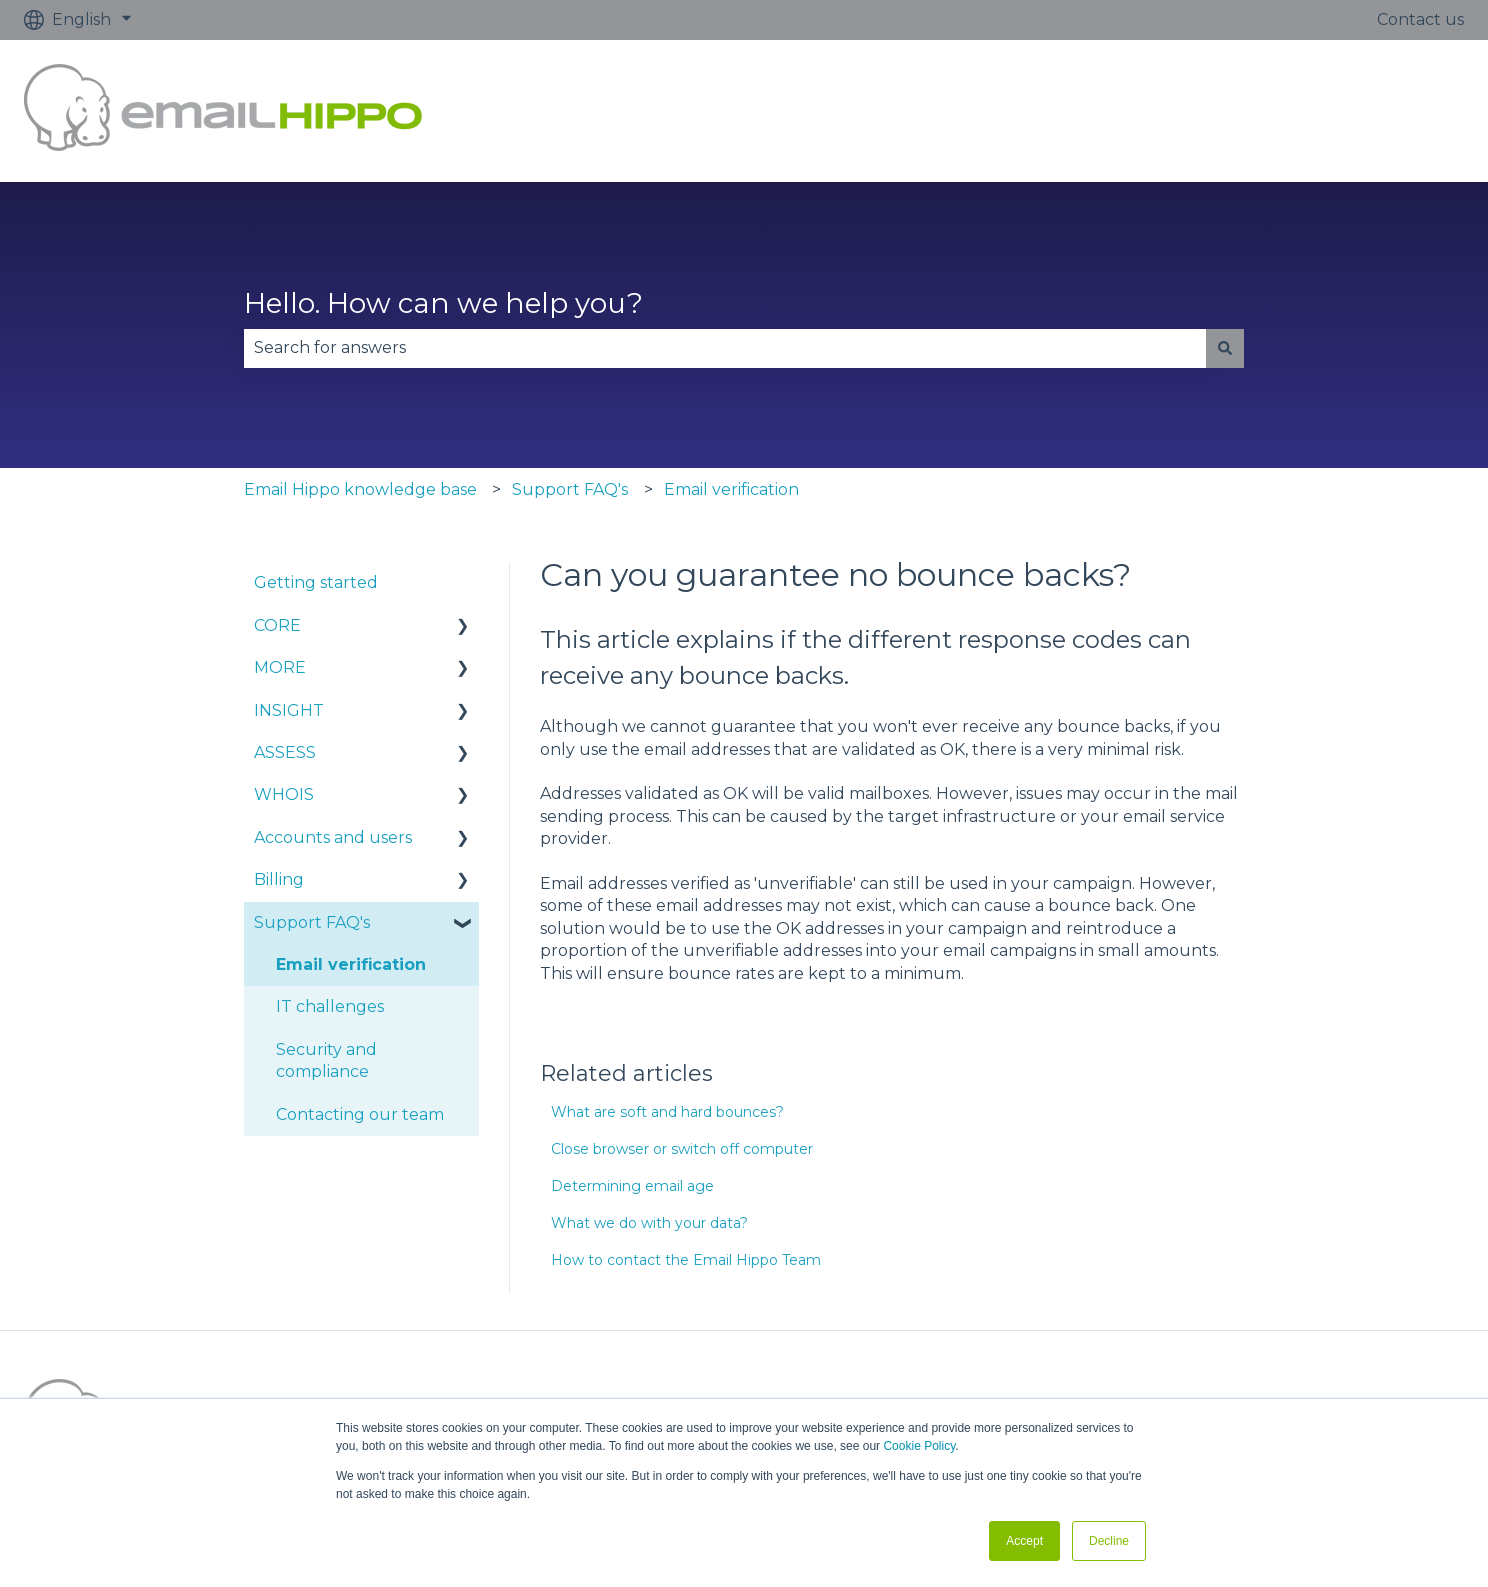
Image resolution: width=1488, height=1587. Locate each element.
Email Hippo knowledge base (360, 489)
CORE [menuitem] (277, 625)
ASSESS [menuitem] (285, 752)
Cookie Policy (919, 1446)
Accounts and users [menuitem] (333, 837)
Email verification (731, 489)
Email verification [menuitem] (351, 964)
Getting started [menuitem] (316, 582)
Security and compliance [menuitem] (326, 1060)
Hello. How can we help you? (443, 303)
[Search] (1225, 348)
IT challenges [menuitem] (330, 1006)
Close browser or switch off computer (682, 1149)
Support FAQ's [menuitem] (312, 922)
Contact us (1420, 19)
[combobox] (725, 348)
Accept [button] (1024, 1541)
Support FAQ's (570, 489)
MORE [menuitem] (280, 667)
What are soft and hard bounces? (667, 1112)
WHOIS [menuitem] (284, 794)
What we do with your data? (649, 1223)
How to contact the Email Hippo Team (686, 1260)
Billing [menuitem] (279, 879)
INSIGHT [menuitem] (289, 710)
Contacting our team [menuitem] (360, 1114)
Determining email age (632, 1186)
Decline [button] (1109, 1541)
